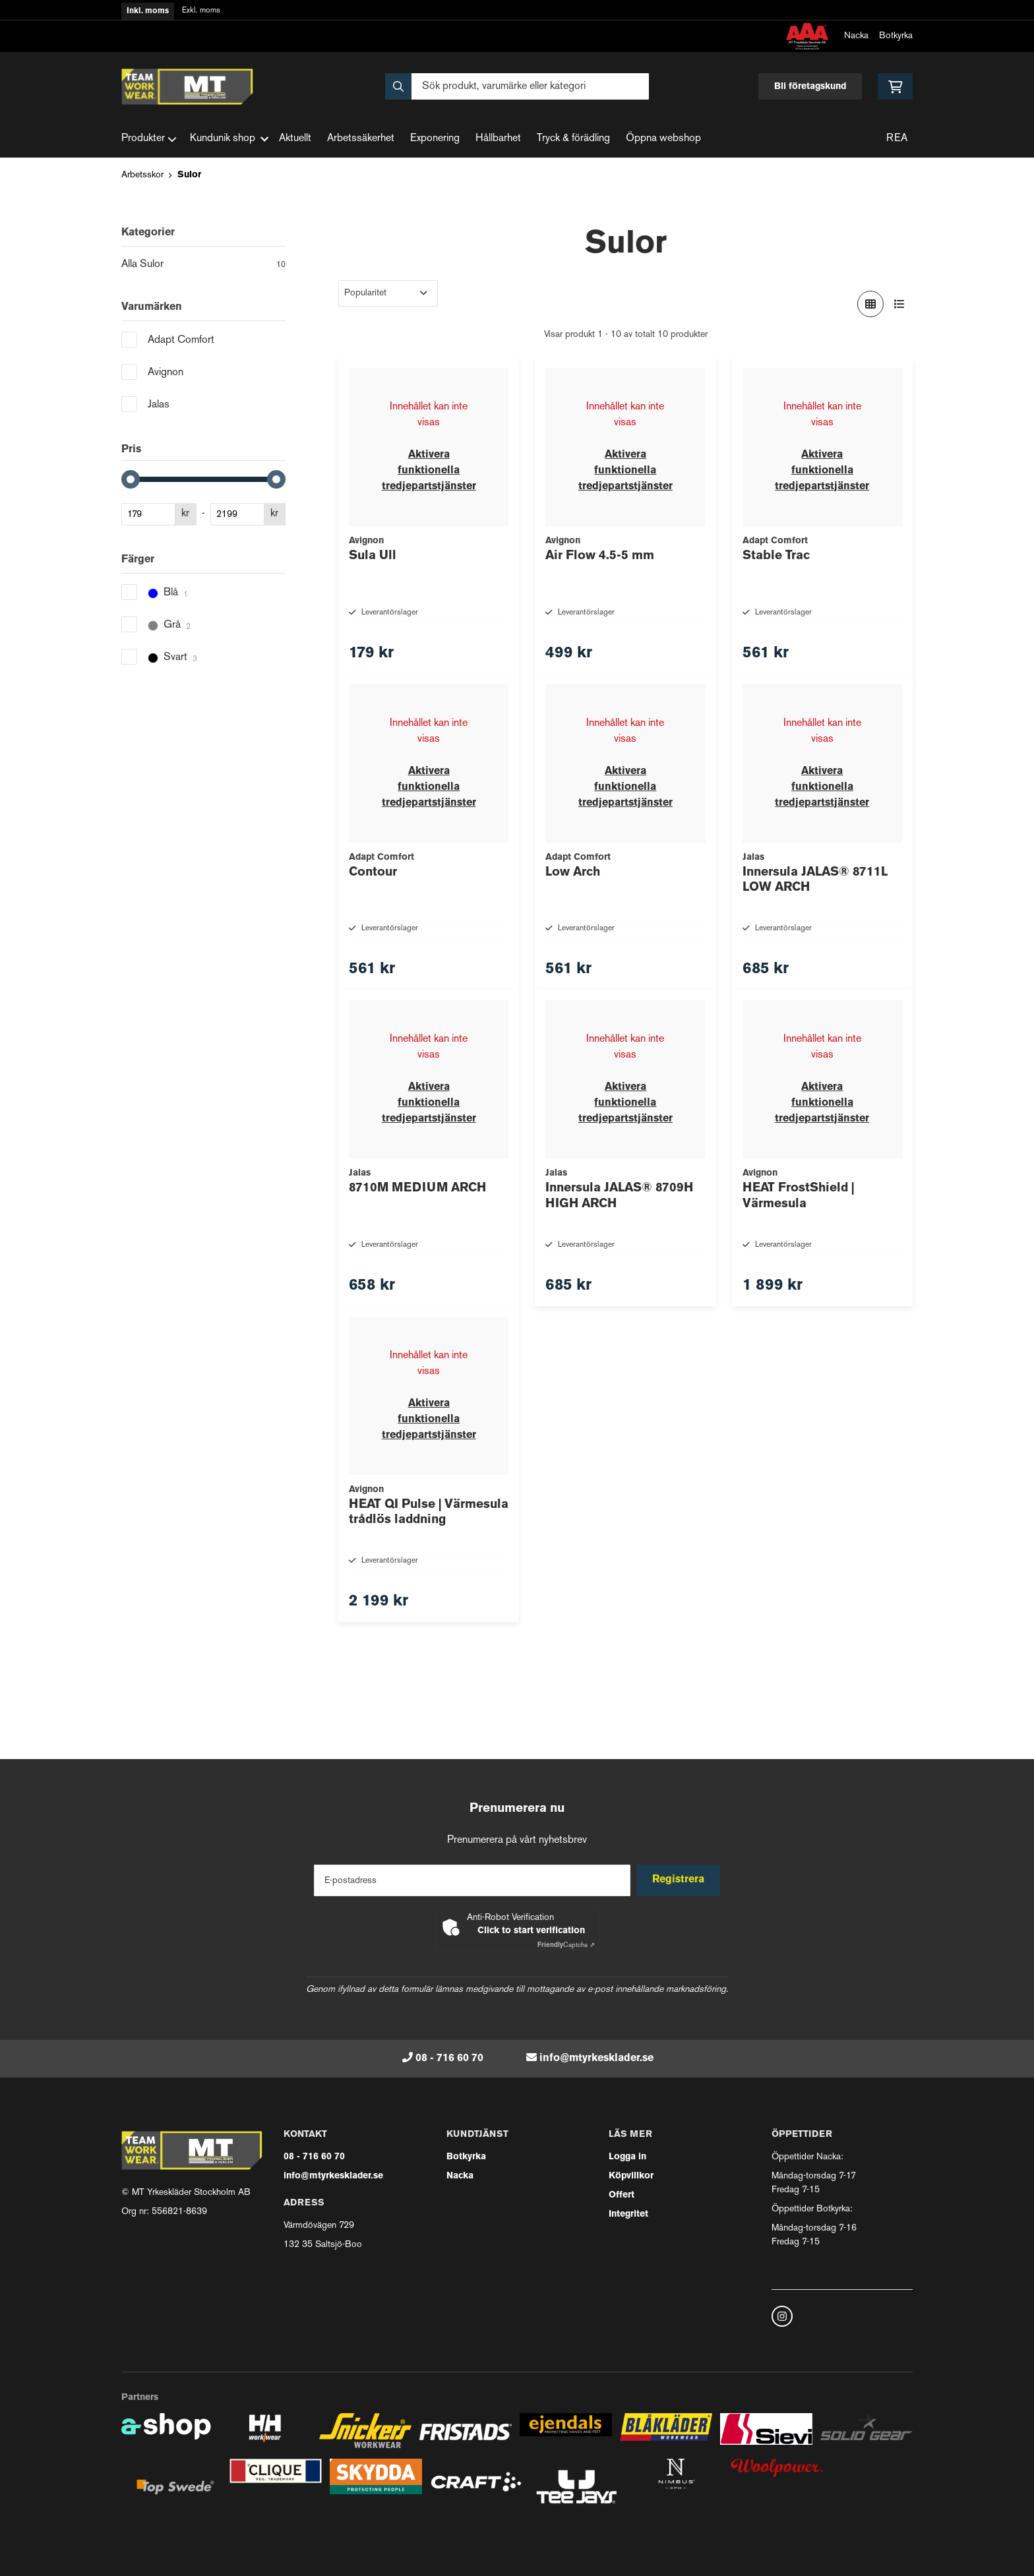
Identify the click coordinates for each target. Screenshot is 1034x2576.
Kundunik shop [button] (229, 139)
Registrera (681, 1880)
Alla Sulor (203, 266)
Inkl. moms (148, 11)
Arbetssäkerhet (360, 139)
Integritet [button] (628, 2214)
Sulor (189, 175)
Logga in (627, 2157)
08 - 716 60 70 (449, 2058)
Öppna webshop (663, 139)
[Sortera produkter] (388, 293)
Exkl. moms (201, 11)
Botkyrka (896, 36)
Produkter (149, 139)
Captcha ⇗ (566, 1945)
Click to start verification (531, 1931)
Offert (621, 2195)
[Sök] (517, 86)
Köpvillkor (631, 2176)
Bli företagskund (810, 86)
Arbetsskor (142, 175)
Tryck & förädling (573, 139)
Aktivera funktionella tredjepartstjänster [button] (429, 470)
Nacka (856, 36)
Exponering (435, 139)
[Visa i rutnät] (870, 304)
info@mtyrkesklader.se (596, 2058)
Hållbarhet (498, 139)
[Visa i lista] (899, 304)
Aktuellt (295, 139)
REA (896, 139)
